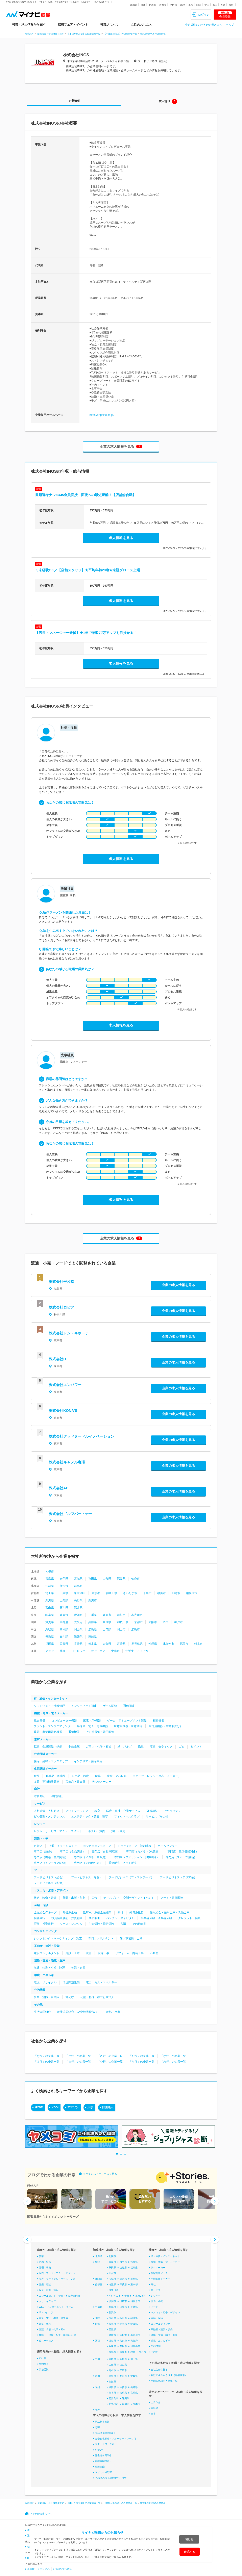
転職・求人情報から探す (29, 24)
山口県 (107, 1629)
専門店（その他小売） (88, 1862)
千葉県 (64, 1593)
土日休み (156, 2402)
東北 (143, 4)
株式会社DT (58, 1359)
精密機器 (158, 1720)
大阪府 (78, 1622)
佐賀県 (64, 1643)
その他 (38, 2004)
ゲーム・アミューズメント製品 (127, 1720)
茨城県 (49, 1585)
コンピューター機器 (64, 1720)
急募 (97, 2427)
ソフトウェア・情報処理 (49, 1705)
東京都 (96, 1593)
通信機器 (74, 1731)
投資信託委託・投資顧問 (66, 1918)
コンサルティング (45, 1931)
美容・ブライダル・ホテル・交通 (57, 2278)
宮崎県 (121, 1643)
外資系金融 (70, 1912)
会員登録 (225, 14)
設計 (89, 1953)
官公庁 (70, 1997)
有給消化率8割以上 (105, 2433)
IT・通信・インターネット (51, 1698)
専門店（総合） (44, 1851)
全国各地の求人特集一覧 (164, 2380)
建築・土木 (45, 2323)
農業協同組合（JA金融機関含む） (78, 2011)
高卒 (153, 2413)
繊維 (141, 1746)
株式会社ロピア (61, 1307)
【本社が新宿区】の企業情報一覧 (120, 33)
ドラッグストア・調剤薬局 (134, 1845)
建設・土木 (73, 1953)
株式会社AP (58, 1488)
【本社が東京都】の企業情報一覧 (83, 33)
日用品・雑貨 (80, 1776)
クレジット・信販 (189, 1918)
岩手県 (64, 1578)
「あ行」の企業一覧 (46, 2056)
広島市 (135, 1629)
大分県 (107, 1643)
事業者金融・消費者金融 (156, 1918)
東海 (190, 4)
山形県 (107, 1578)
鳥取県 (49, 1629)
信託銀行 (39, 1918)
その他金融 (139, 1923)
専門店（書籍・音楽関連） (51, 1857)
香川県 (64, 1636)
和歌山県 (122, 1622)
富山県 (49, 1607)
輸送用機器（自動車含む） (166, 1726)
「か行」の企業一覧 (78, 2056)
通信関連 (129, 1705)
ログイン (203, 14)
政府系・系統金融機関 (97, 1912)
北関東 (152, 4)
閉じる (189, 2539)
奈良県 (107, 1622)
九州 (223, 4)
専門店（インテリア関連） (51, 1862)
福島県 (121, 1578)
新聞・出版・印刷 (74, 1897)
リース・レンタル (71, 1923)
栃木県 (64, 1585)
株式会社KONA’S (63, 1411)
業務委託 (44, 2369)
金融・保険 (41, 1905)
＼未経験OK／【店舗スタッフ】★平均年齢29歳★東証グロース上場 (87, 570)
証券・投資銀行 (44, 1923)
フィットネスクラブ (127, 1816)
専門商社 (57, 1796)
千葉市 (147, 1593)
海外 (231, 4)
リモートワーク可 (104, 2444)
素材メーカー (42, 1739)
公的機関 (39, 1989)
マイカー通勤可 (103, 2472)
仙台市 (135, 1578)
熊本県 (92, 1643)
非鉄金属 (74, 1746)
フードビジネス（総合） (49, 1877)
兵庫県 (92, 1622)
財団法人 (107, 2107)
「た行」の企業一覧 (141, 2056)
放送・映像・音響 (45, 1897)
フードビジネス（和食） (49, 1883)
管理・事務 (45, 2267)
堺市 (165, 1622)
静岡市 (107, 1614)
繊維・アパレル (117, 1776)
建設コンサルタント (46, 1953)
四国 (215, 4)
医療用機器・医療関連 (128, 1726)
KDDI (55, 2107)
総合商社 (39, 1796)
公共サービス (46, 2340)
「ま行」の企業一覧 (78, 2061)
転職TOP (29, 33)
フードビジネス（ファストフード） (131, 1877)
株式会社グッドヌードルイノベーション (81, 1436)
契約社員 (44, 2364)
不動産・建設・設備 (46, 1945)
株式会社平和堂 (61, 1282)
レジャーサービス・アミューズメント (58, 1831)
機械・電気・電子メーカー (51, 1713)
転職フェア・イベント (73, 24)
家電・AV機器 (92, 1720)
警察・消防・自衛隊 (46, 1997)
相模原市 (191, 1593)
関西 (198, 4)
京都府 (64, 1622)
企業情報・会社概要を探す (50, 33)
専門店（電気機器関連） (182, 1851)
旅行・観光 (118, 1831)
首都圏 (162, 4)
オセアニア (98, 1651)
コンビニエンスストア (97, 1845)
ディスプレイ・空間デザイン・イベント (128, 1897)
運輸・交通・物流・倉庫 (49, 1960)
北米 (62, 1651)
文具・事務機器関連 (46, 1781)
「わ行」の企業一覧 (173, 2061)
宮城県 (78, 1578)
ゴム (181, 1746)
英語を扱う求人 (63, 2569)
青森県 (49, 1578)
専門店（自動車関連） (106, 1851)
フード (38, 1870)
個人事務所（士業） (132, 1938)
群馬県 (78, 1585)
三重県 (92, 1614)
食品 (37, 1776)
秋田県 (92, 1578)
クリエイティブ (47, 2301)
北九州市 (168, 1643)
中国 (206, 4)
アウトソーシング (77, 1810)
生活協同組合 (42, 2011)
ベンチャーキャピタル (120, 1918)
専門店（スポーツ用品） (181, 1857)
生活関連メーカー (45, 1768)
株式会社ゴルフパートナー (70, 1514)
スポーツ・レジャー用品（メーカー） (157, 1776)
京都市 (138, 1622)
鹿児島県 (137, 1643)
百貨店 (38, 1845)
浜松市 (121, 1614)
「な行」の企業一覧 (173, 2056)
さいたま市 (130, 1593)
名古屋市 (137, 1614)
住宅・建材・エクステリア (51, 1761)
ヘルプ (230, 24)
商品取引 (94, 1918)
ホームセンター (167, 1845)
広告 (94, 1897)
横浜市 (161, 1593)
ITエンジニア (46, 2312)
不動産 (154, 1953)
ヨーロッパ (78, 1651)
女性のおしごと (141, 24)
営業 (41, 2256)
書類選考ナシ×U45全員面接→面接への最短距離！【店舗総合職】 (85, 495)
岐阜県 (49, 1614)
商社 (37, 1788)
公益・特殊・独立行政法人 (97, 1997)
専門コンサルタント (101, 1938)
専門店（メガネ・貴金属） (91, 1857)
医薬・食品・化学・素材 (52, 2329)
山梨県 (64, 1600)
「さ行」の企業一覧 (110, 2056)
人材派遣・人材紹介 (46, 1810)
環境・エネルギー (45, 1975)
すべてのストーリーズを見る (100, 2173)
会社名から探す (159, 2369)
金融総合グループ (45, 1912)
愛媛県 (78, 1636)
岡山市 (121, 1629)
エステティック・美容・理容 (89, 1816)
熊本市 (198, 1643)
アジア (49, 1651)
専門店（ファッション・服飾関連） (136, 1857)
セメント (196, 1746)
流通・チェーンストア (63, 1845)
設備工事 (103, 1953)
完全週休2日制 (103, 2455)
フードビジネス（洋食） (86, 1877)
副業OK (99, 2449)
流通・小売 (41, 1838)
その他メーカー (101, 1781)
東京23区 (80, 1593)
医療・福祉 (45, 2284)
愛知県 (78, 1614)
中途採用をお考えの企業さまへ (203, 24)
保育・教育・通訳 (48, 2290)
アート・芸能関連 (172, 1897)
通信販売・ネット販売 (122, 1862)
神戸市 (178, 1622)
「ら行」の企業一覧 (141, 2061)
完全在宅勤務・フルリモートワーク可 (115, 2438)
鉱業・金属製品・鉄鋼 (48, 1746)
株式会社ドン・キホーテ (69, 1333)
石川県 (64, 1607)
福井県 (78, 1607)
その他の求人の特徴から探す (110, 2478)
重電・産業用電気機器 (48, 1731)
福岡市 (184, 1643)
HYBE (39, 2107)
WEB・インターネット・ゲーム (56, 2306)
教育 (97, 1810)
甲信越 (173, 4)
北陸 (182, 4)
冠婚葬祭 (152, 1810)
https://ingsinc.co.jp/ (102, 414)
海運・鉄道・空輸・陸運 (49, 1967)
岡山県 (78, 1629)
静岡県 (64, 1614)
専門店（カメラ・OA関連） (143, 1851)
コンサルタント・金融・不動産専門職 (59, 2295)
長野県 (78, 1600)
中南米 (115, 1651)
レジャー (39, 1824)
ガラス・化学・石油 (98, 1746)
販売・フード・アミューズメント (57, 2273)
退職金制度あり (103, 2461)
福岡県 (49, 1643)
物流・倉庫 (78, 1967)
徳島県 (49, 1636)
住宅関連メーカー (45, 1754)
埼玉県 (49, 1593)
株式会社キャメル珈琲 (67, 1462)
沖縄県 (152, 1643)
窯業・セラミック (161, 1746)
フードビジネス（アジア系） (178, 1877)
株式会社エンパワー (65, 1385)
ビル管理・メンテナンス (49, 1816)
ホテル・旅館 (96, 1831)
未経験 (154, 2408)
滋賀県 (49, 1622)
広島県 (92, 1629)
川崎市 (176, 1593)
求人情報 (164, 101)
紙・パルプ (125, 1746)
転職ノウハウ (109, 24)
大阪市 (152, 1622)
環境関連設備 (71, 1982)
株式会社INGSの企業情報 (153, 33)
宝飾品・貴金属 (75, 1781)
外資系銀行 (136, 1912)
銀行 (120, 1912)
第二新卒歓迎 (102, 2421)
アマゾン (73, 2107)
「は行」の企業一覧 (46, 2061)
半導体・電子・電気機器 (92, 1726)
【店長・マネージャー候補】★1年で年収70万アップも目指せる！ (86, 633)
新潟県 (49, 1600)
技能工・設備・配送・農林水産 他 (57, 2335)
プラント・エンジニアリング (52, 1726)
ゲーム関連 (110, 1705)
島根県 (64, 1629)
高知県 (92, 1636)
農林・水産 (113, 2011)
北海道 (133, 4)
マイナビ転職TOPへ (40, 2513)
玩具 (98, 1776)
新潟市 (92, 1600)
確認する (189, 2551)
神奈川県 (111, 1593)
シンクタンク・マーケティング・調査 (58, 1938)
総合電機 (39, 1720)
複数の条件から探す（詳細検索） (169, 2375)
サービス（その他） (158, 1816)
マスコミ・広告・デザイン (51, 1890)
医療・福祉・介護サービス (123, 1810)
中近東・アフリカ (136, 1651)
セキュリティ (172, 1810)
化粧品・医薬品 (56, 1776)
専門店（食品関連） (72, 1851)
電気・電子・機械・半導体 (53, 2318)
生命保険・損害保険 (101, 1923)
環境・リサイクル (45, 1982)
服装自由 (100, 2466)
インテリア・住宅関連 (88, 1761)
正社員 (42, 2358)
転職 (29, 2546)
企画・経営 (45, 2262)
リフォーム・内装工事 (129, 1953)
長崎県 (78, 1643)
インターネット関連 (84, 1705)
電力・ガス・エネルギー (101, 1982)
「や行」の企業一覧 (110, 2061)
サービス (39, 1803)
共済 (123, 1923)
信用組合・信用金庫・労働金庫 (169, 1912)
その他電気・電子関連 (100, 1731)
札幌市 (49, 1571)
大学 (90, 2107)
